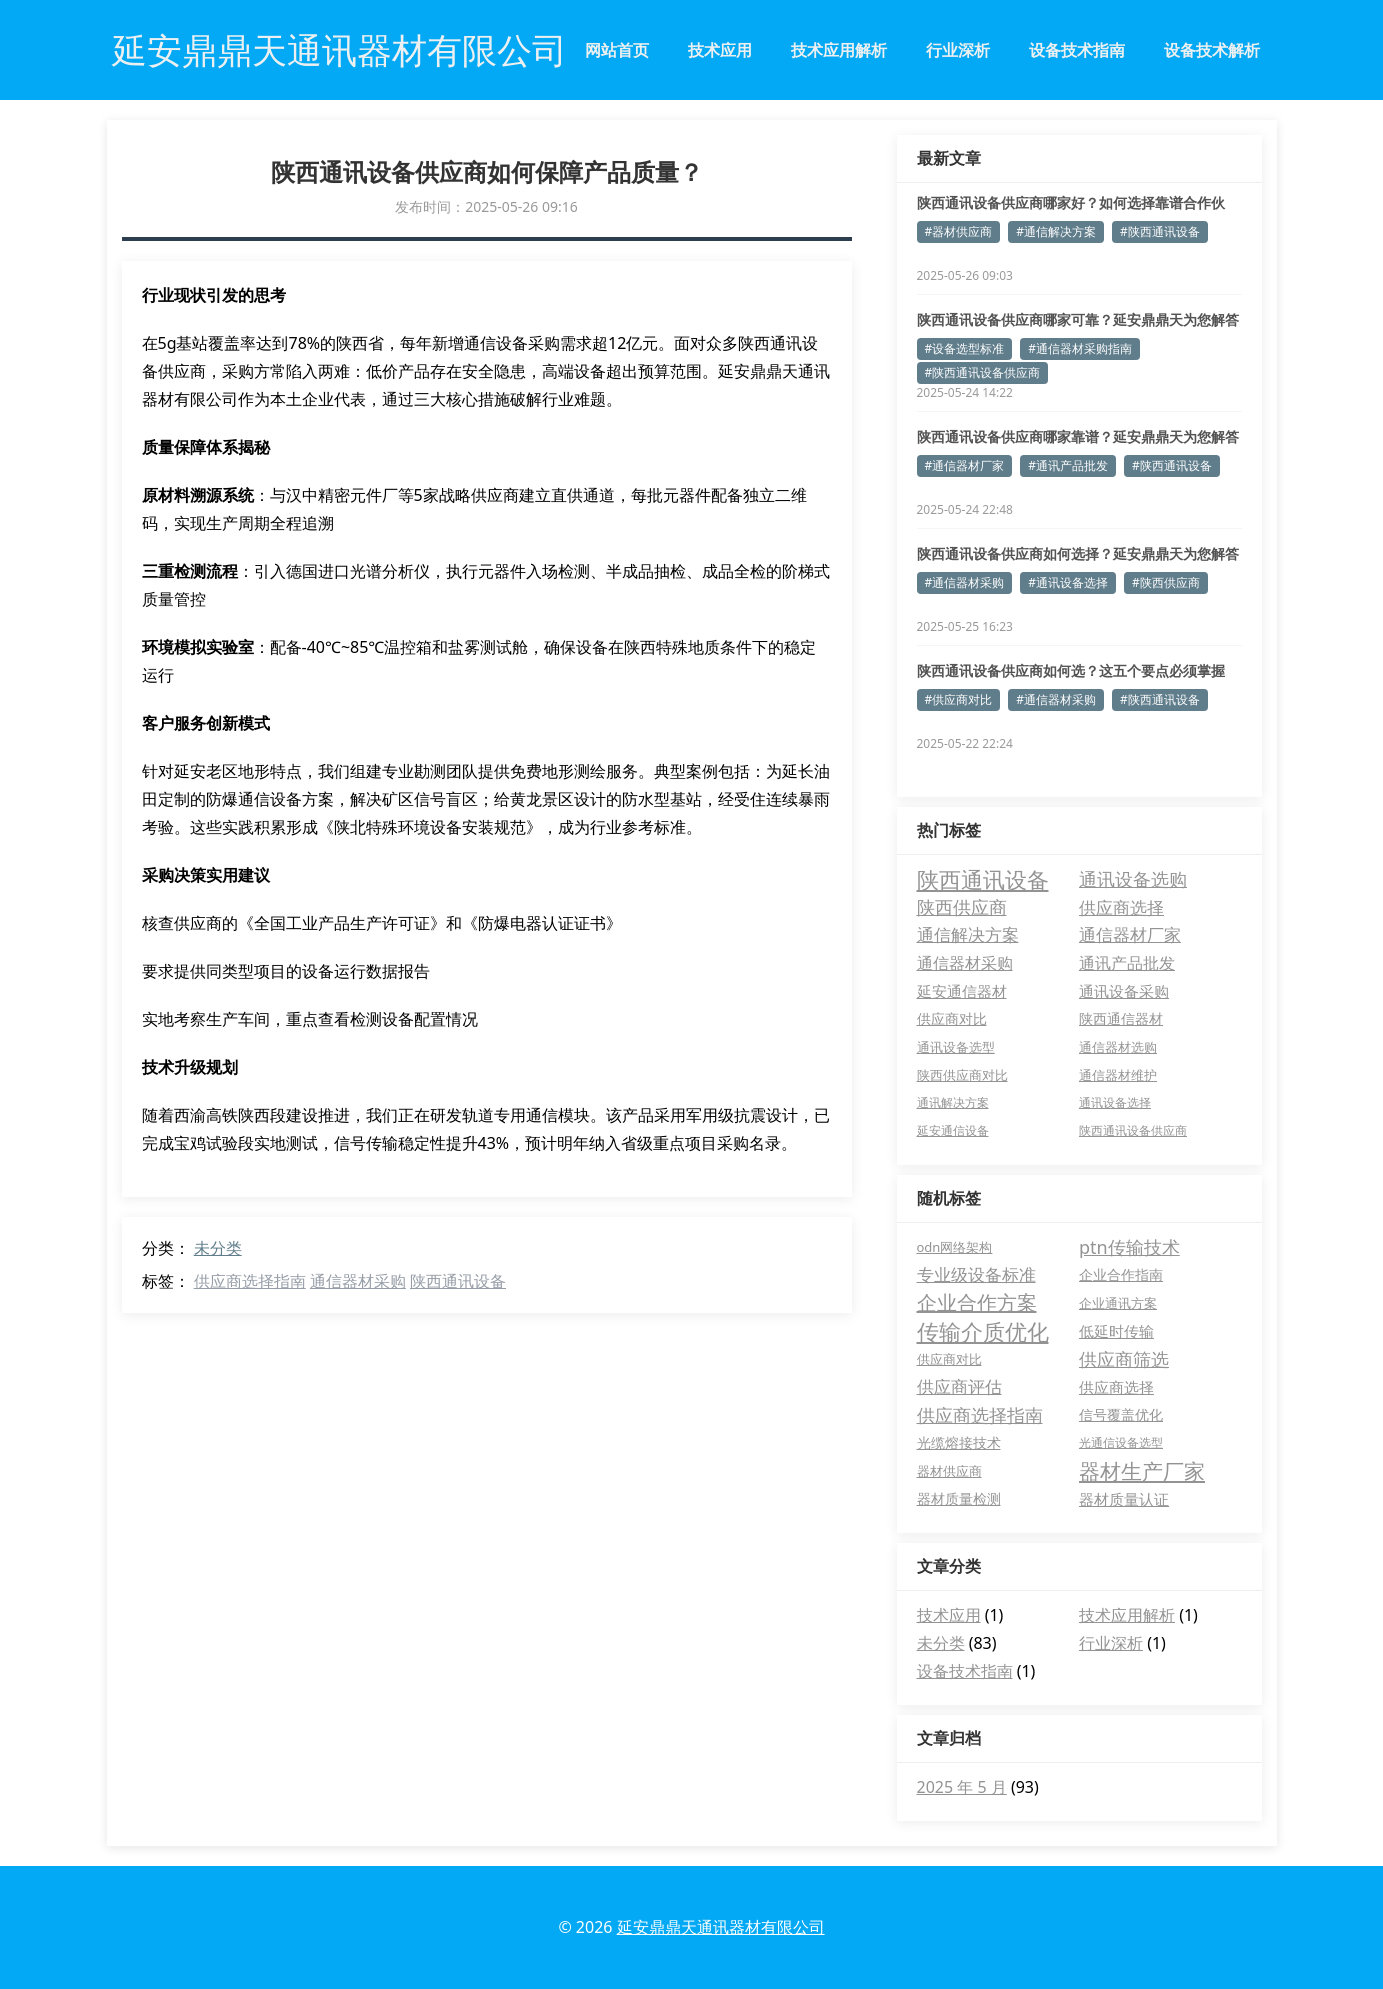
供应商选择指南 (250, 1281)
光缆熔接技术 (959, 1442)
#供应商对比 (959, 699)
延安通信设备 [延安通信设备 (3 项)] (953, 1130)
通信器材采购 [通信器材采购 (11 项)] (965, 963)
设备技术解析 (1212, 50)
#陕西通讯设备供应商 (983, 372)
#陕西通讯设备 (1160, 231)
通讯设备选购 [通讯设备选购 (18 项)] (1133, 879)
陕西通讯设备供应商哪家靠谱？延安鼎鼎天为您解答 (1078, 436)
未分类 (218, 1248)
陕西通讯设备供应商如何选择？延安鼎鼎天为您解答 (1078, 553)
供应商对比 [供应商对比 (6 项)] (952, 1018)
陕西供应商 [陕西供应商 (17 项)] (962, 907)
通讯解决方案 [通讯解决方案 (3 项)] (953, 1102)
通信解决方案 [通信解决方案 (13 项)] (968, 934)
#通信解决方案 (1056, 231)
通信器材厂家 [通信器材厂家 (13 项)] (1130, 934)
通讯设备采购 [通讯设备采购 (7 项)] (1124, 991)
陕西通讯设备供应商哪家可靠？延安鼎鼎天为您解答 (1078, 319)
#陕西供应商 (1166, 582)
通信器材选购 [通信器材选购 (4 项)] (1118, 1047)
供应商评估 (959, 1386)
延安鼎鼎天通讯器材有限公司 (721, 1927)
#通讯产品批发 (1068, 465)
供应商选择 (1116, 1387)
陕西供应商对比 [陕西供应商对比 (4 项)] (962, 1075)
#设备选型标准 (965, 348)
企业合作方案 (977, 1302)
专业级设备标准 (976, 1274)
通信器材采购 (358, 1281)
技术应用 (720, 50)
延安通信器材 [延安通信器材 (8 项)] (962, 991)
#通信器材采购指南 (1080, 348)
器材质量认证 (1124, 1499)
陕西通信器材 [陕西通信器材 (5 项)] (1121, 1018)
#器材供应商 (959, 231)
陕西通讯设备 (458, 1281)
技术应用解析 (839, 50)
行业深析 (958, 50)
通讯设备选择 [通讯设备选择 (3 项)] (1115, 1102)
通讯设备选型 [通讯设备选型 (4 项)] (956, 1047)
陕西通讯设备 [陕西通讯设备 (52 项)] (983, 879)
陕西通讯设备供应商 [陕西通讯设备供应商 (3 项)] (1133, 1130)
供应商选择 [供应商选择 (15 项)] (1121, 907)
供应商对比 (949, 1359)
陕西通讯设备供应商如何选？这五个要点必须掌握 (1071, 670)
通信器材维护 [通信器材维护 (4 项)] (1118, 1075)
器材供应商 (949, 1471)
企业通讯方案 (1118, 1303)
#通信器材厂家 (965, 465)
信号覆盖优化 (1121, 1414)
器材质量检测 (959, 1498)
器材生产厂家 (1142, 1471)
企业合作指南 (1121, 1274)
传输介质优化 (983, 1331)
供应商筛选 (1124, 1359)
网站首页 (617, 50)
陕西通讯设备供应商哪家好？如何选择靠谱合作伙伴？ (1071, 203)
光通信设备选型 (1121, 1442)
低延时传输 (1116, 1331)
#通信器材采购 (965, 582)
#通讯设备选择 (1068, 582)
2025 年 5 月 (962, 1787)
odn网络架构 (955, 1247)
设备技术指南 (1077, 50)
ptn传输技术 (1129, 1247)
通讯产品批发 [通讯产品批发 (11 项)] (1127, 963)
